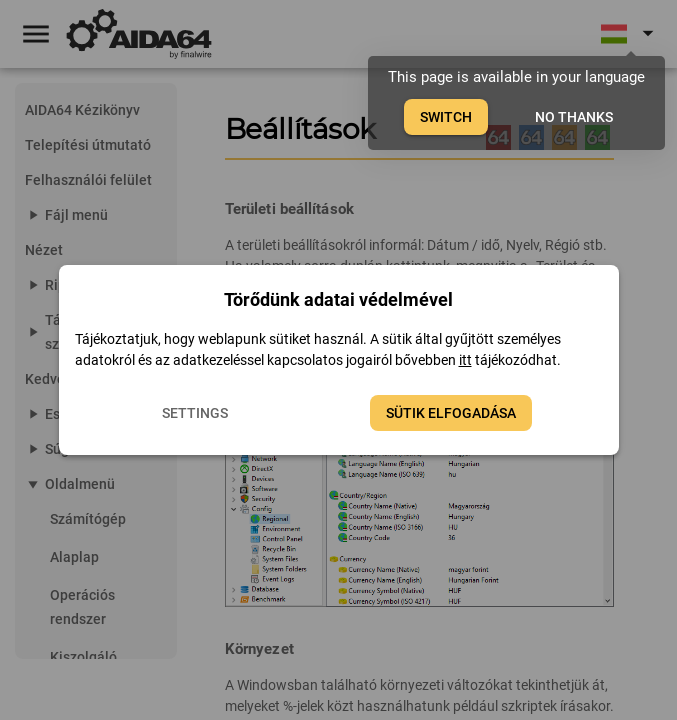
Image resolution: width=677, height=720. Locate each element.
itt (465, 360)
